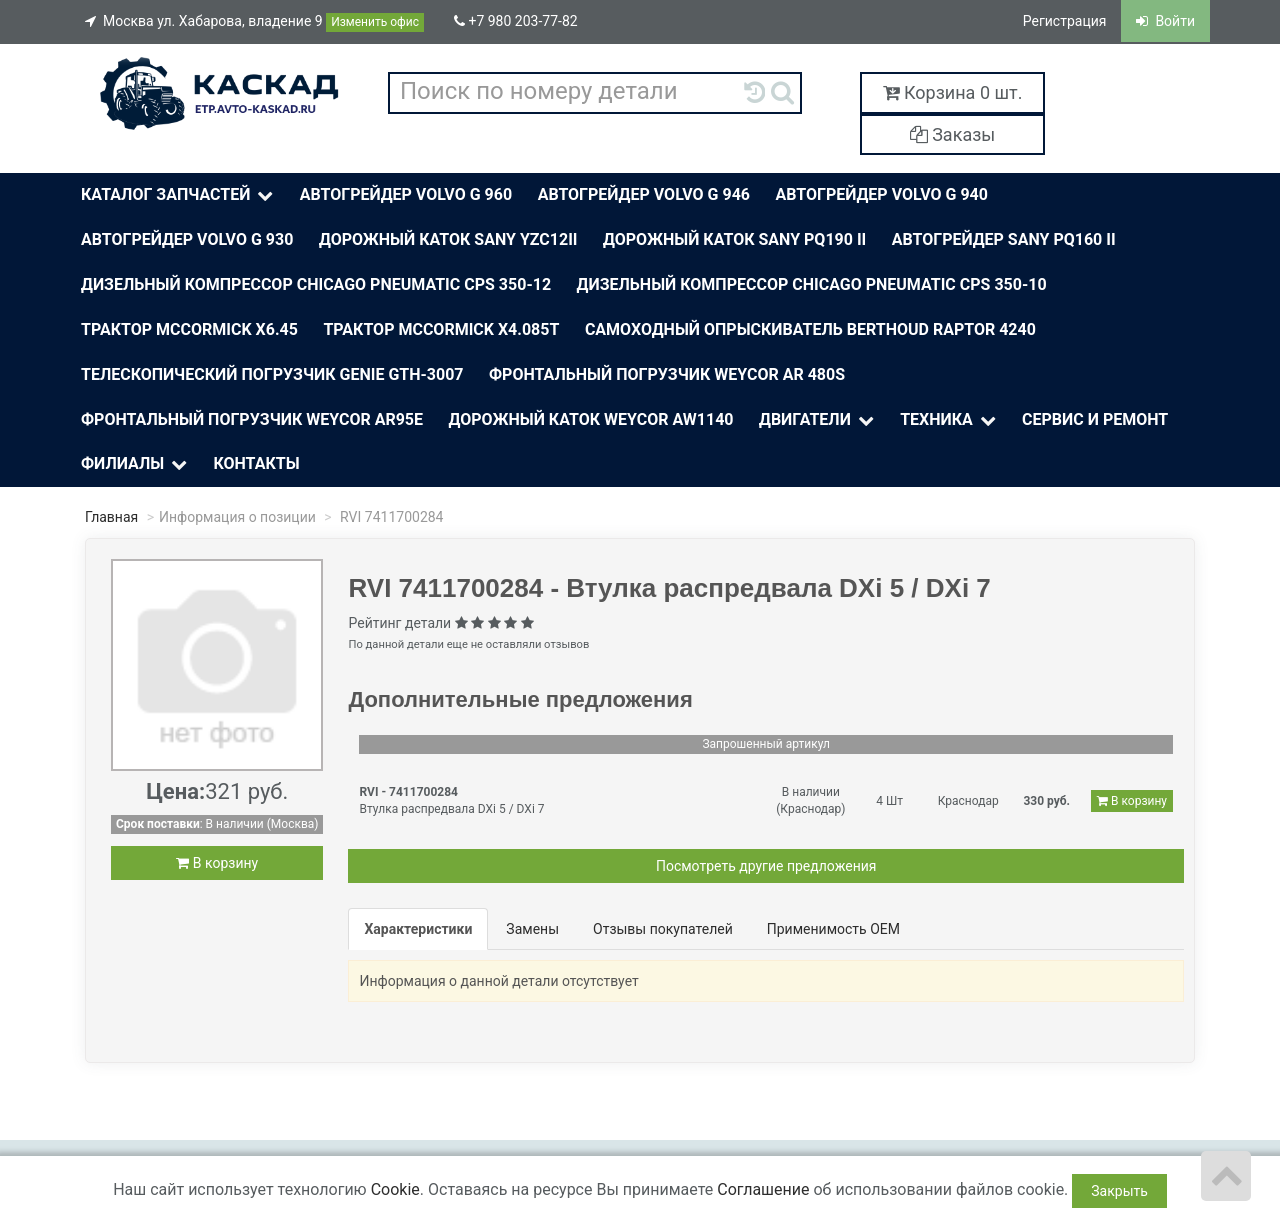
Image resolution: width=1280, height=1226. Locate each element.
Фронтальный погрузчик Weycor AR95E (252, 419)
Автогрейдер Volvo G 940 (882, 194)
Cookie (395, 1189)
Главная (111, 517)
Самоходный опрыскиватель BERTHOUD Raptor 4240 (810, 329)
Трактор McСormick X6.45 (189, 329)
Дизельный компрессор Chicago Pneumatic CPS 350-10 (812, 284)
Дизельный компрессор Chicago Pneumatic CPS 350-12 (316, 284)
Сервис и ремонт (1095, 419)
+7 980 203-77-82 (516, 21)
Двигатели (818, 420)
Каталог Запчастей (179, 195)
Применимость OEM (833, 929)
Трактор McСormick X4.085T (441, 329)
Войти (1165, 21)
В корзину (217, 863)
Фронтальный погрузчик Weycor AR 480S (667, 374)
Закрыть (1119, 1191)
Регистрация (1065, 21)
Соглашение (763, 1189)
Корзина (953, 92)
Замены (532, 929)
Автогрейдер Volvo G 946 (644, 194)
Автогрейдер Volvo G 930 (187, 239)
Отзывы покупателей (663, 929)
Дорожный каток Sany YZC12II (448, 239)
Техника (949, 420)
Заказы (953, 134)
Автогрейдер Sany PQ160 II (1004, 239)
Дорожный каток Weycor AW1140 (591, 419)
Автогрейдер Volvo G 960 (406, 194)
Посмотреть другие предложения (766, 866)
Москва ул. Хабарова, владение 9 (254, 22)
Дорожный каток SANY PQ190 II (734, 239)
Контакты (256, 463)
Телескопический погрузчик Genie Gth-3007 (272, 374)
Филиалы (135, 464)
